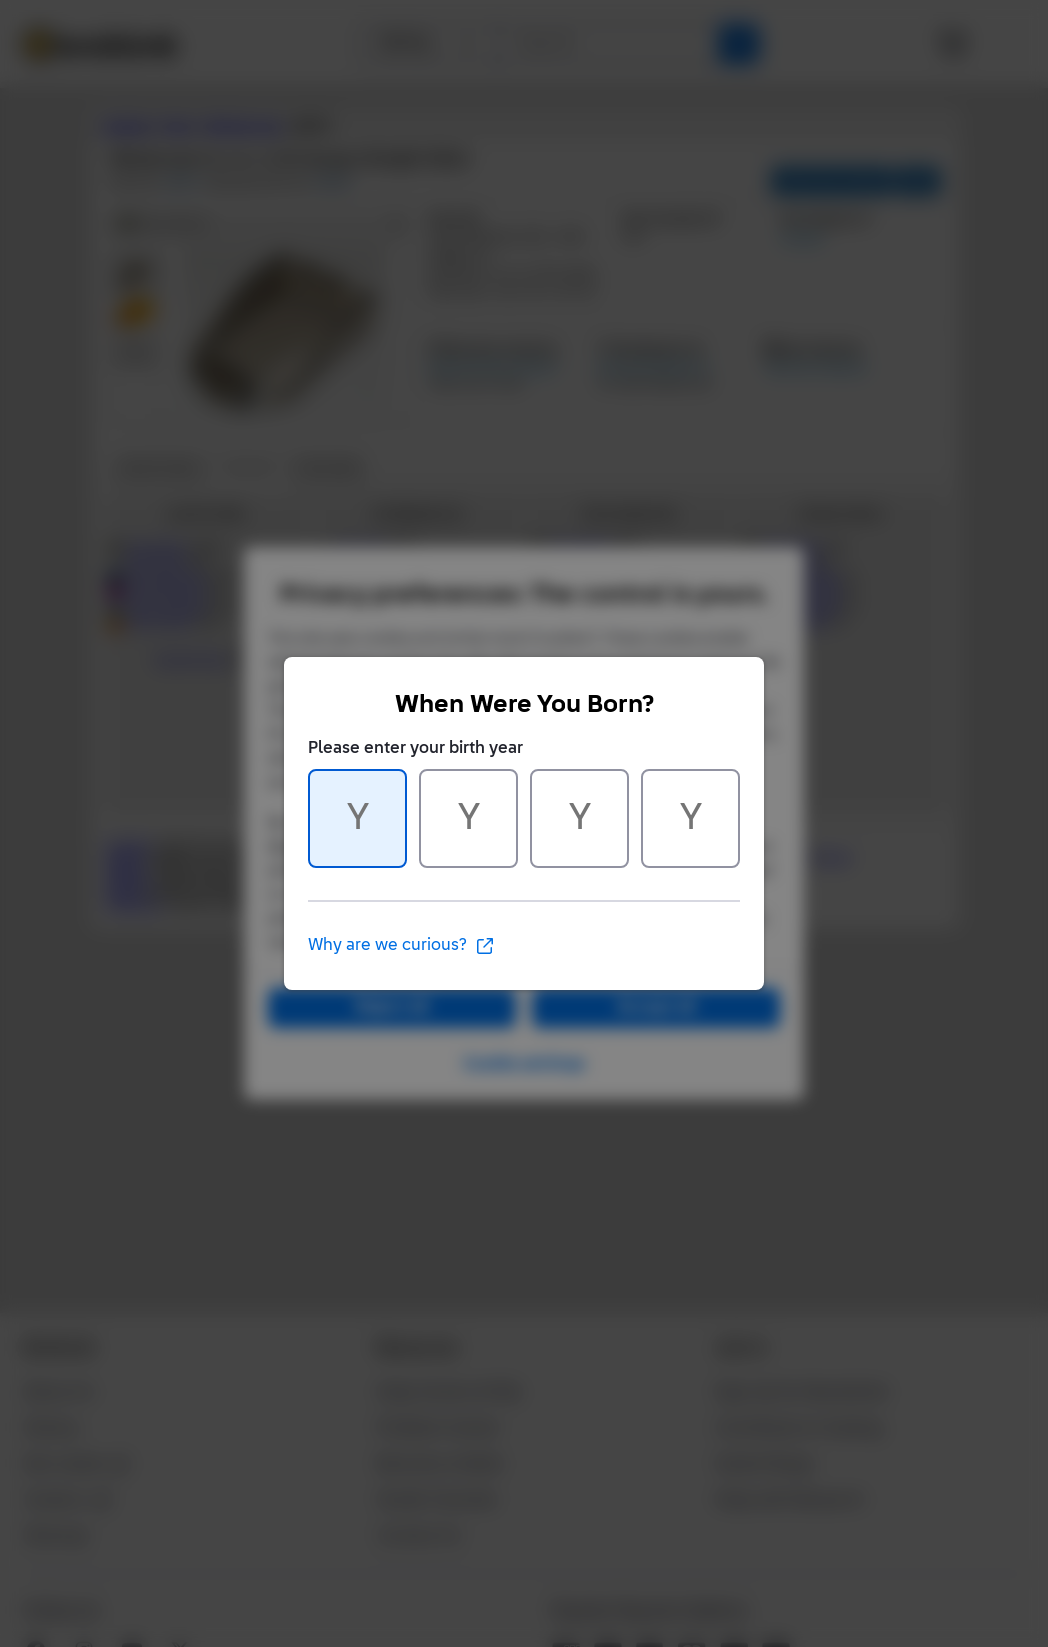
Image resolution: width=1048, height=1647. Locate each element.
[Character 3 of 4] (579, 818)
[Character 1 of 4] (357, 818)
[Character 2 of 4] (468, 818)
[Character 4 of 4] (690, 818)
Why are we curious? (401, 946)
